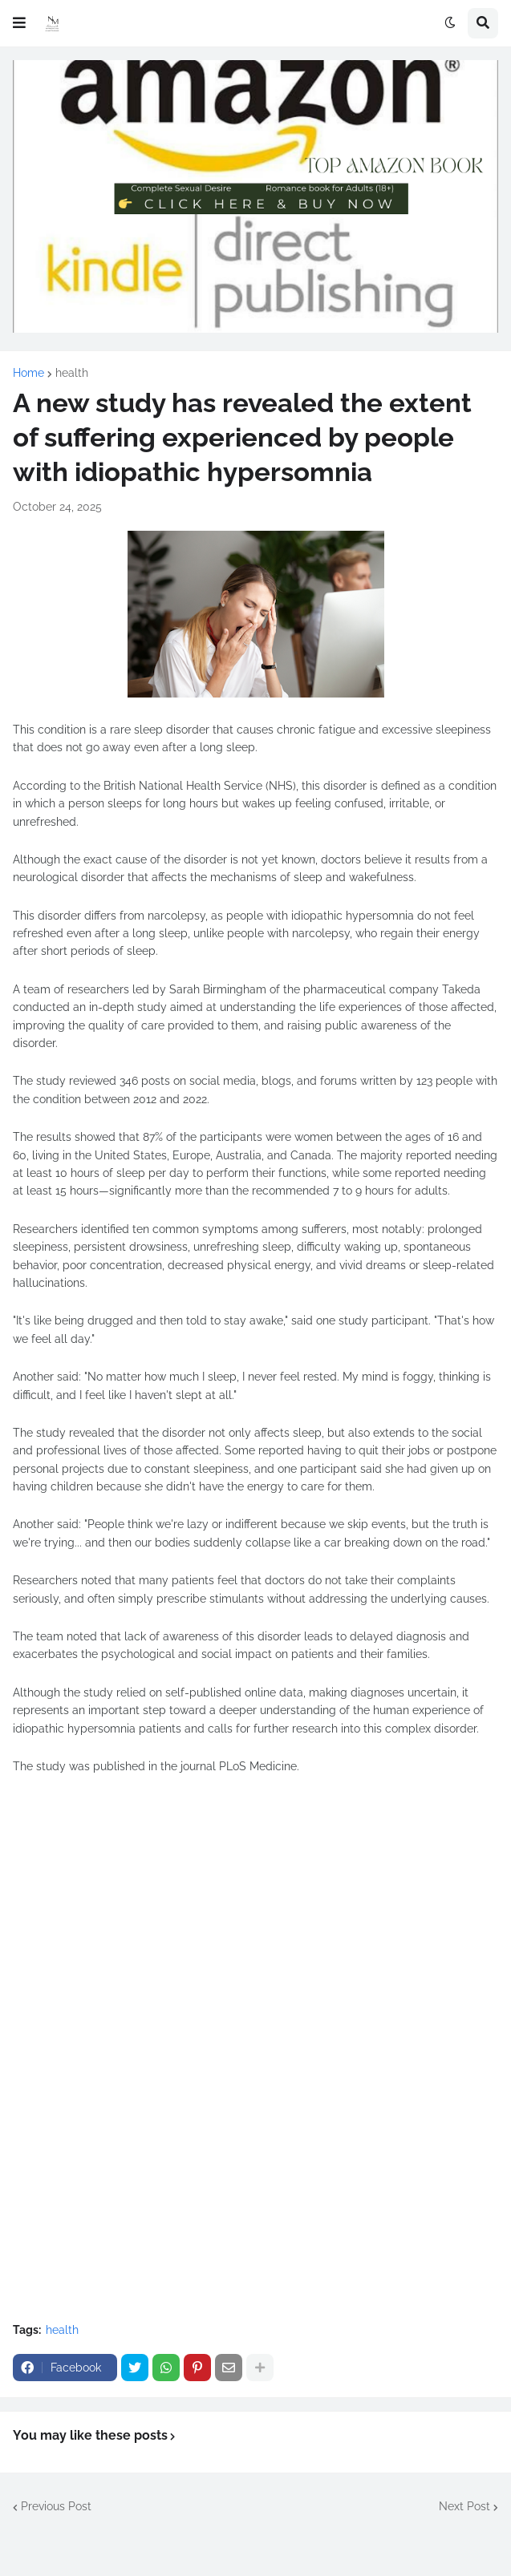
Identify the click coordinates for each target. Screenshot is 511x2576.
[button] (19, 23)
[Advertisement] (255, 1938)
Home (28, 372)
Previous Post (56, 2506)
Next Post (464, 2506)
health (71, 372)
